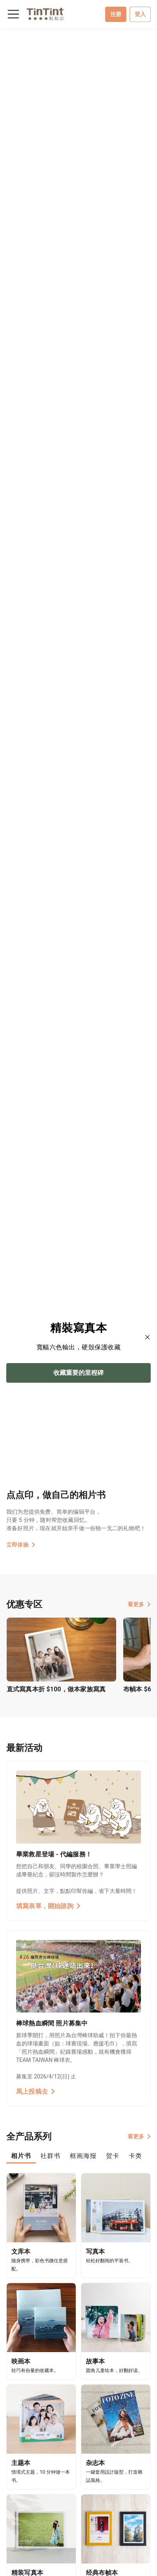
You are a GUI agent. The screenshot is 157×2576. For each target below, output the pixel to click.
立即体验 (20, 1545)
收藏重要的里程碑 (78, 1372)
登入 (140, 14)
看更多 (139, 1604)
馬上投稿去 (35, 2091)
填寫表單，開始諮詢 (48, 1906)
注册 (115, 14)
